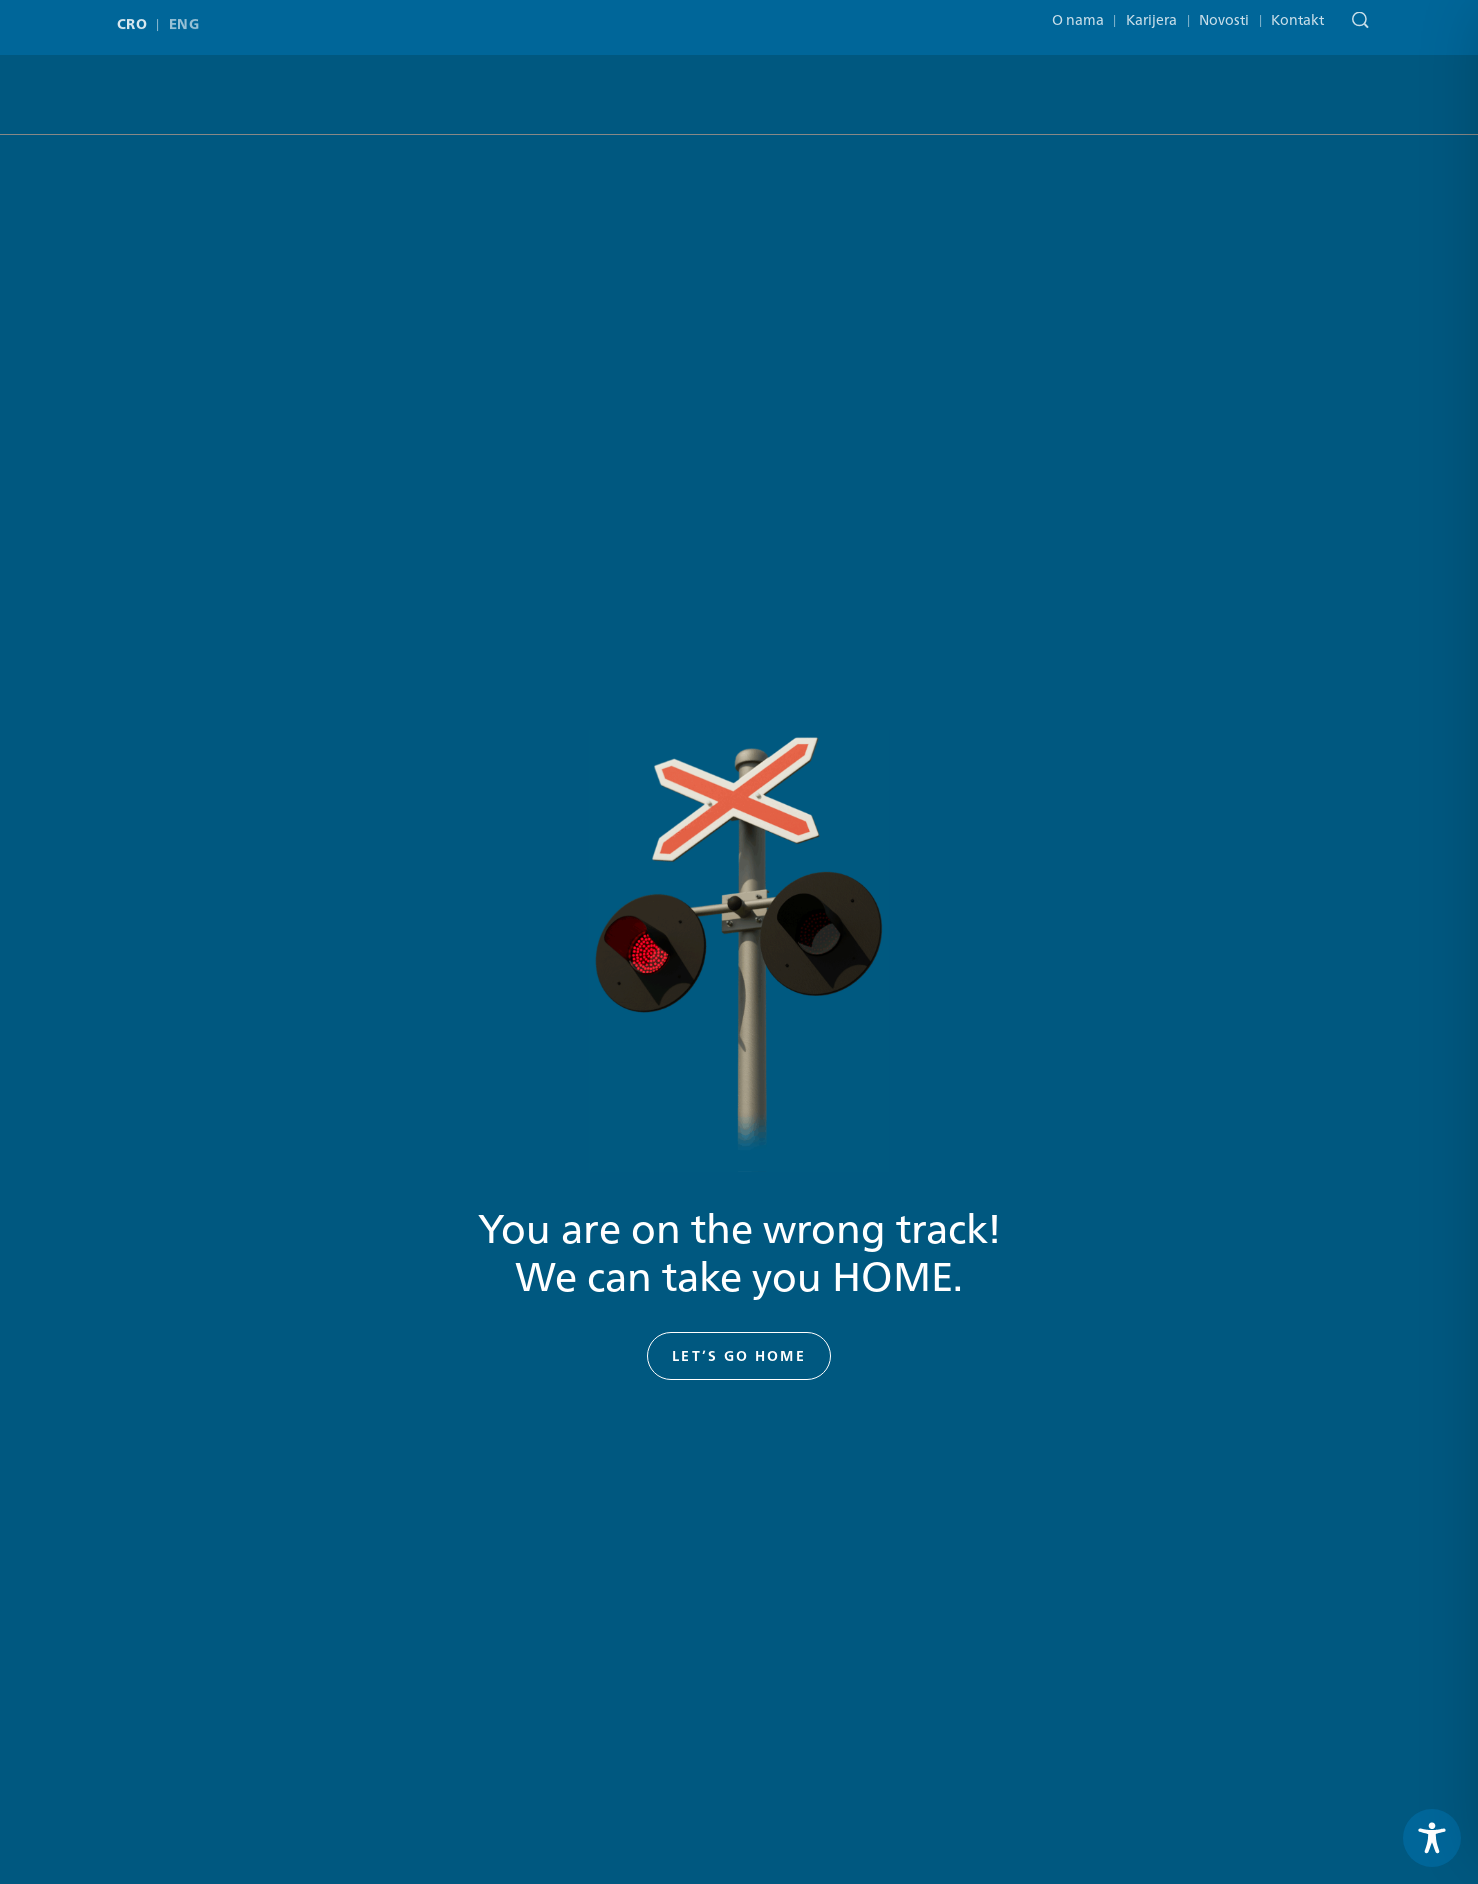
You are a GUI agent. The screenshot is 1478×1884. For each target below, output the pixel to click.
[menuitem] (136, 19)
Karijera (1151, 12)
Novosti (1224, 12)
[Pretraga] (1355, 14)
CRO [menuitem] (132, 19)
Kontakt (1297, 12)
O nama (1078, 12)
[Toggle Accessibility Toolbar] (1432, 1838)
